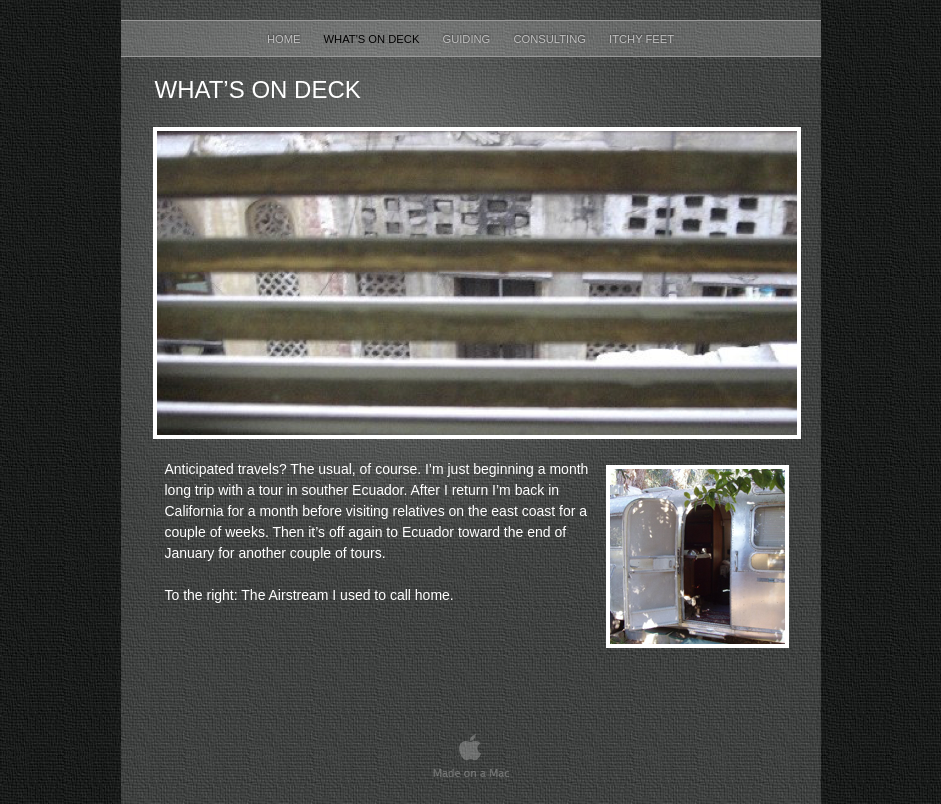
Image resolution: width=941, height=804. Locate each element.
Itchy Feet (641, 39)
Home (285, 39)
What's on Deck (373, 39)
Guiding (467, 39)
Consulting (551, 39)
